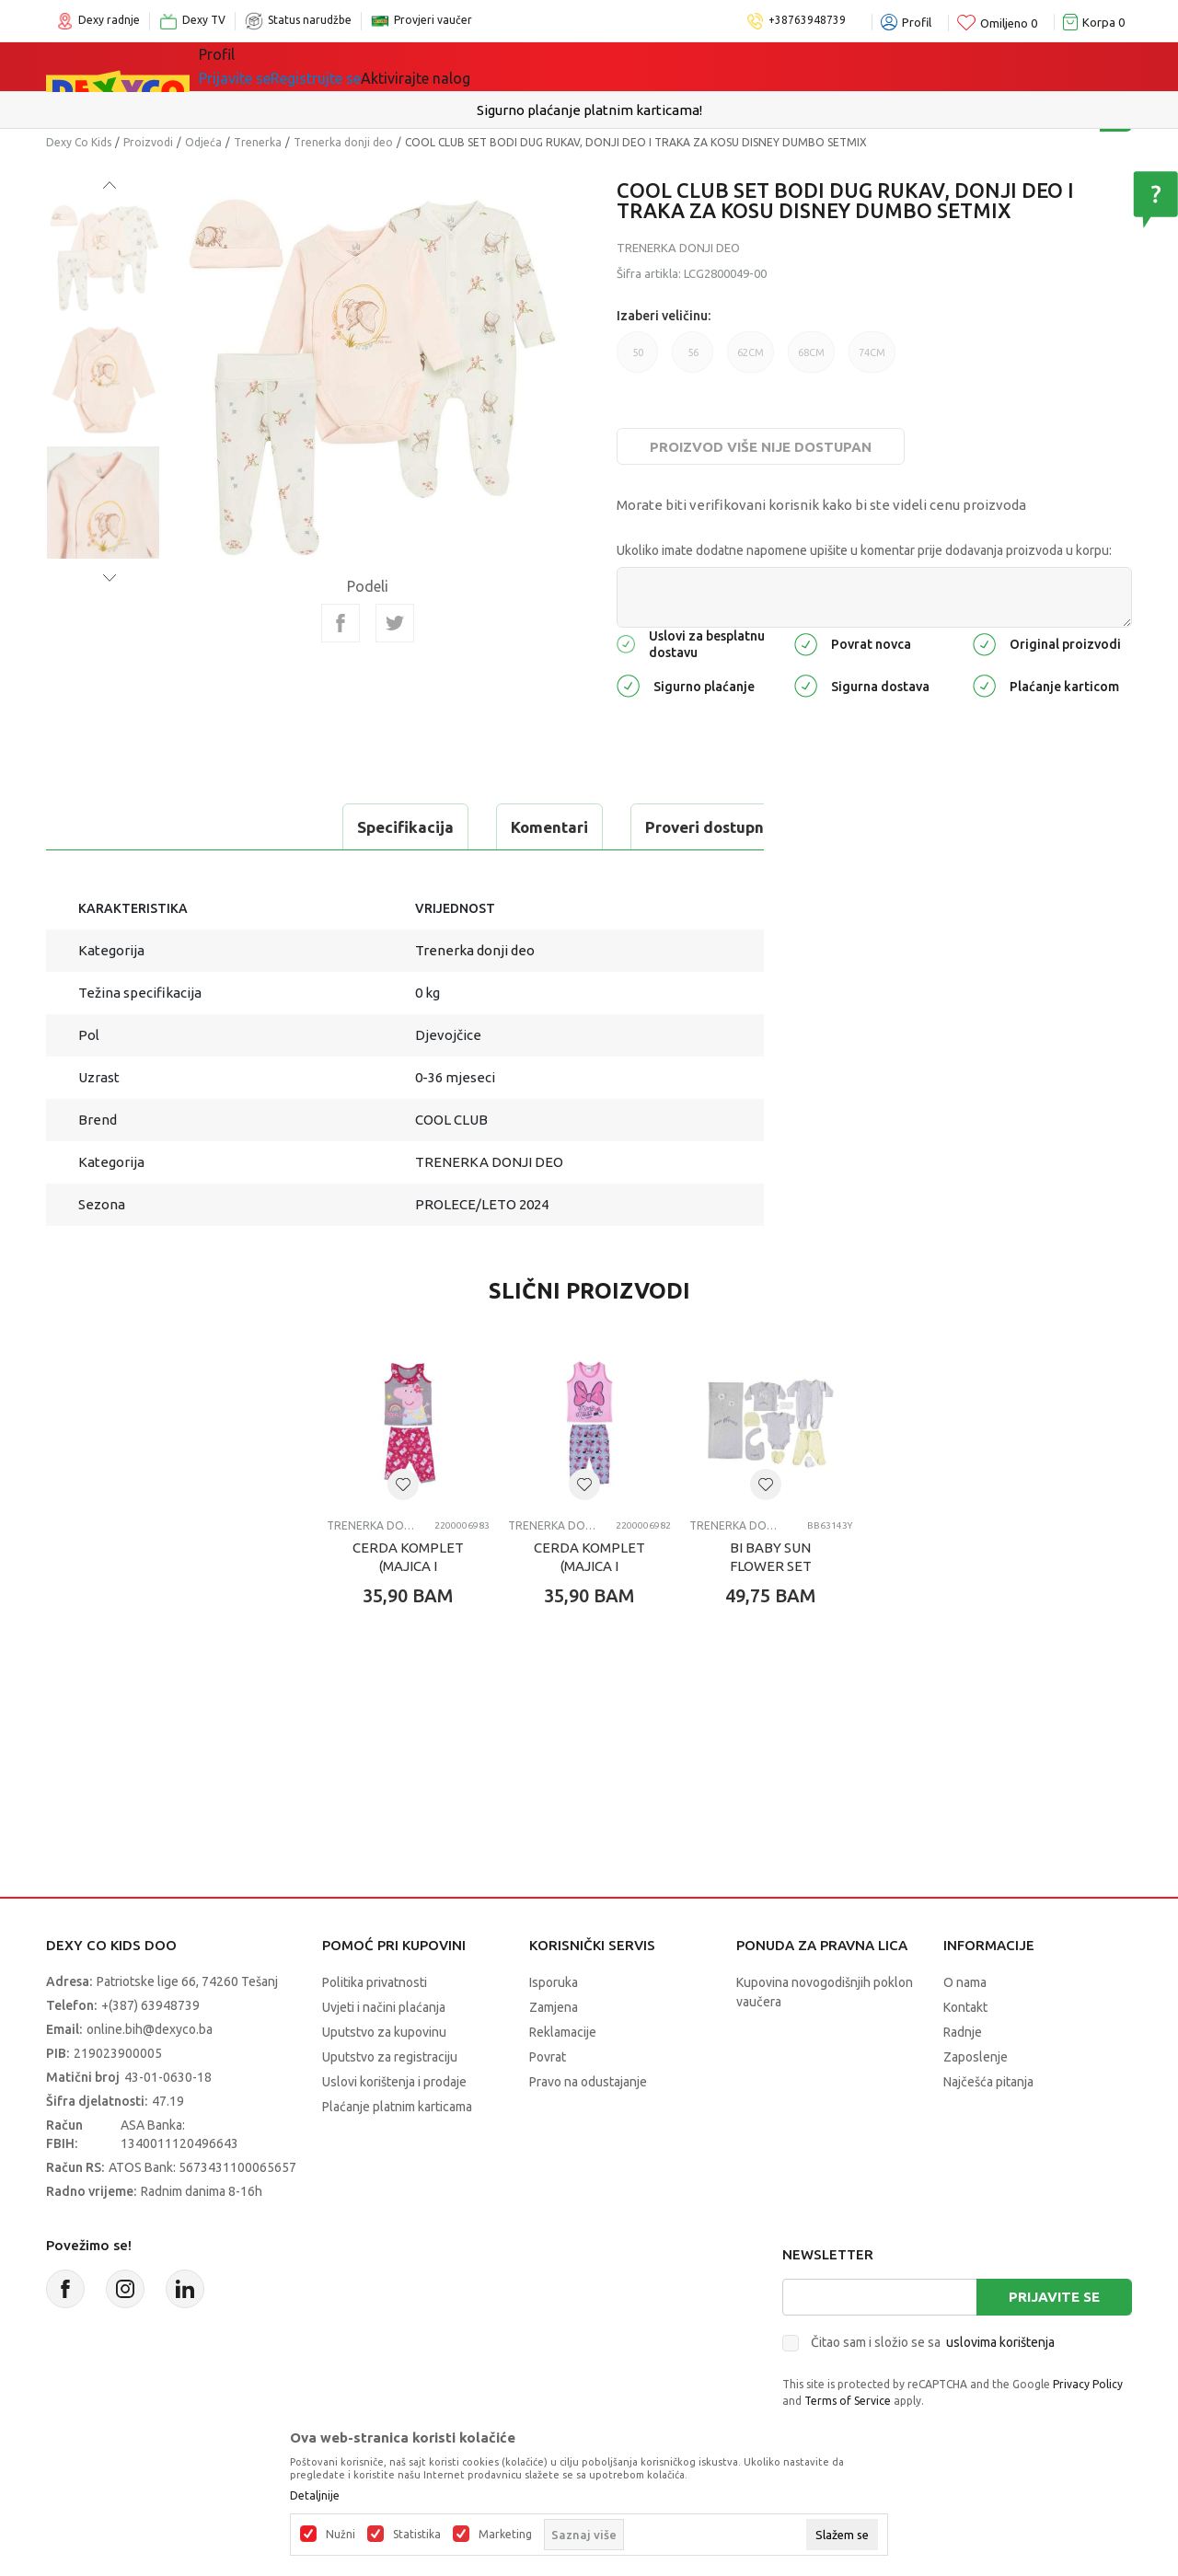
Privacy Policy (1088, 2384)
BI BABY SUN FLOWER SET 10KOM (771, 1566)
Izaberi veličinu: (663, 315)
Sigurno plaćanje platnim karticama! (589, 110)
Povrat (547, 2057)
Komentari (267, 827)
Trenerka (258, 142)
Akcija (546, 66)
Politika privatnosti (374, 1982)
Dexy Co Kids (78, 142)
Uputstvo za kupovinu (384, 2032)
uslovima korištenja (1000, 2342)
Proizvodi (148, 142)
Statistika (417, 2534)
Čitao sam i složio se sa (933, 2342)
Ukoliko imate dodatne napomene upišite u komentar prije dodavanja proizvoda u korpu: (864, 550)
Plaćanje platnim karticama (397, 2106)
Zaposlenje (975, 2057)
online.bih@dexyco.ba (150, 2029)
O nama (965, 1982)
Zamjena (553, 2007)
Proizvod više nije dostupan (761, 447)
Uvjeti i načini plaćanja (383, 2007)
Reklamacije (562, 2032)
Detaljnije (315, 2495)
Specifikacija (123, 827)
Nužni (340, 2534)
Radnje (962, 2032)
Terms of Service (847, 2401)
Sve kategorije (262, 66)
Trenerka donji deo (343, 142)
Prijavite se (1054, 2297)
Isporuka (553, 1982)
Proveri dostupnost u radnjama (478, 827)
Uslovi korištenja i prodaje (394, 2081)
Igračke (363, 66)
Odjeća (203, 142)
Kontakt (965, 2007)
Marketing (505, 2534)
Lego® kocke (457, 66)
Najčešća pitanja (988, 2081)
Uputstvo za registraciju (389, 2057)
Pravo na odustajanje (588, 2081)
